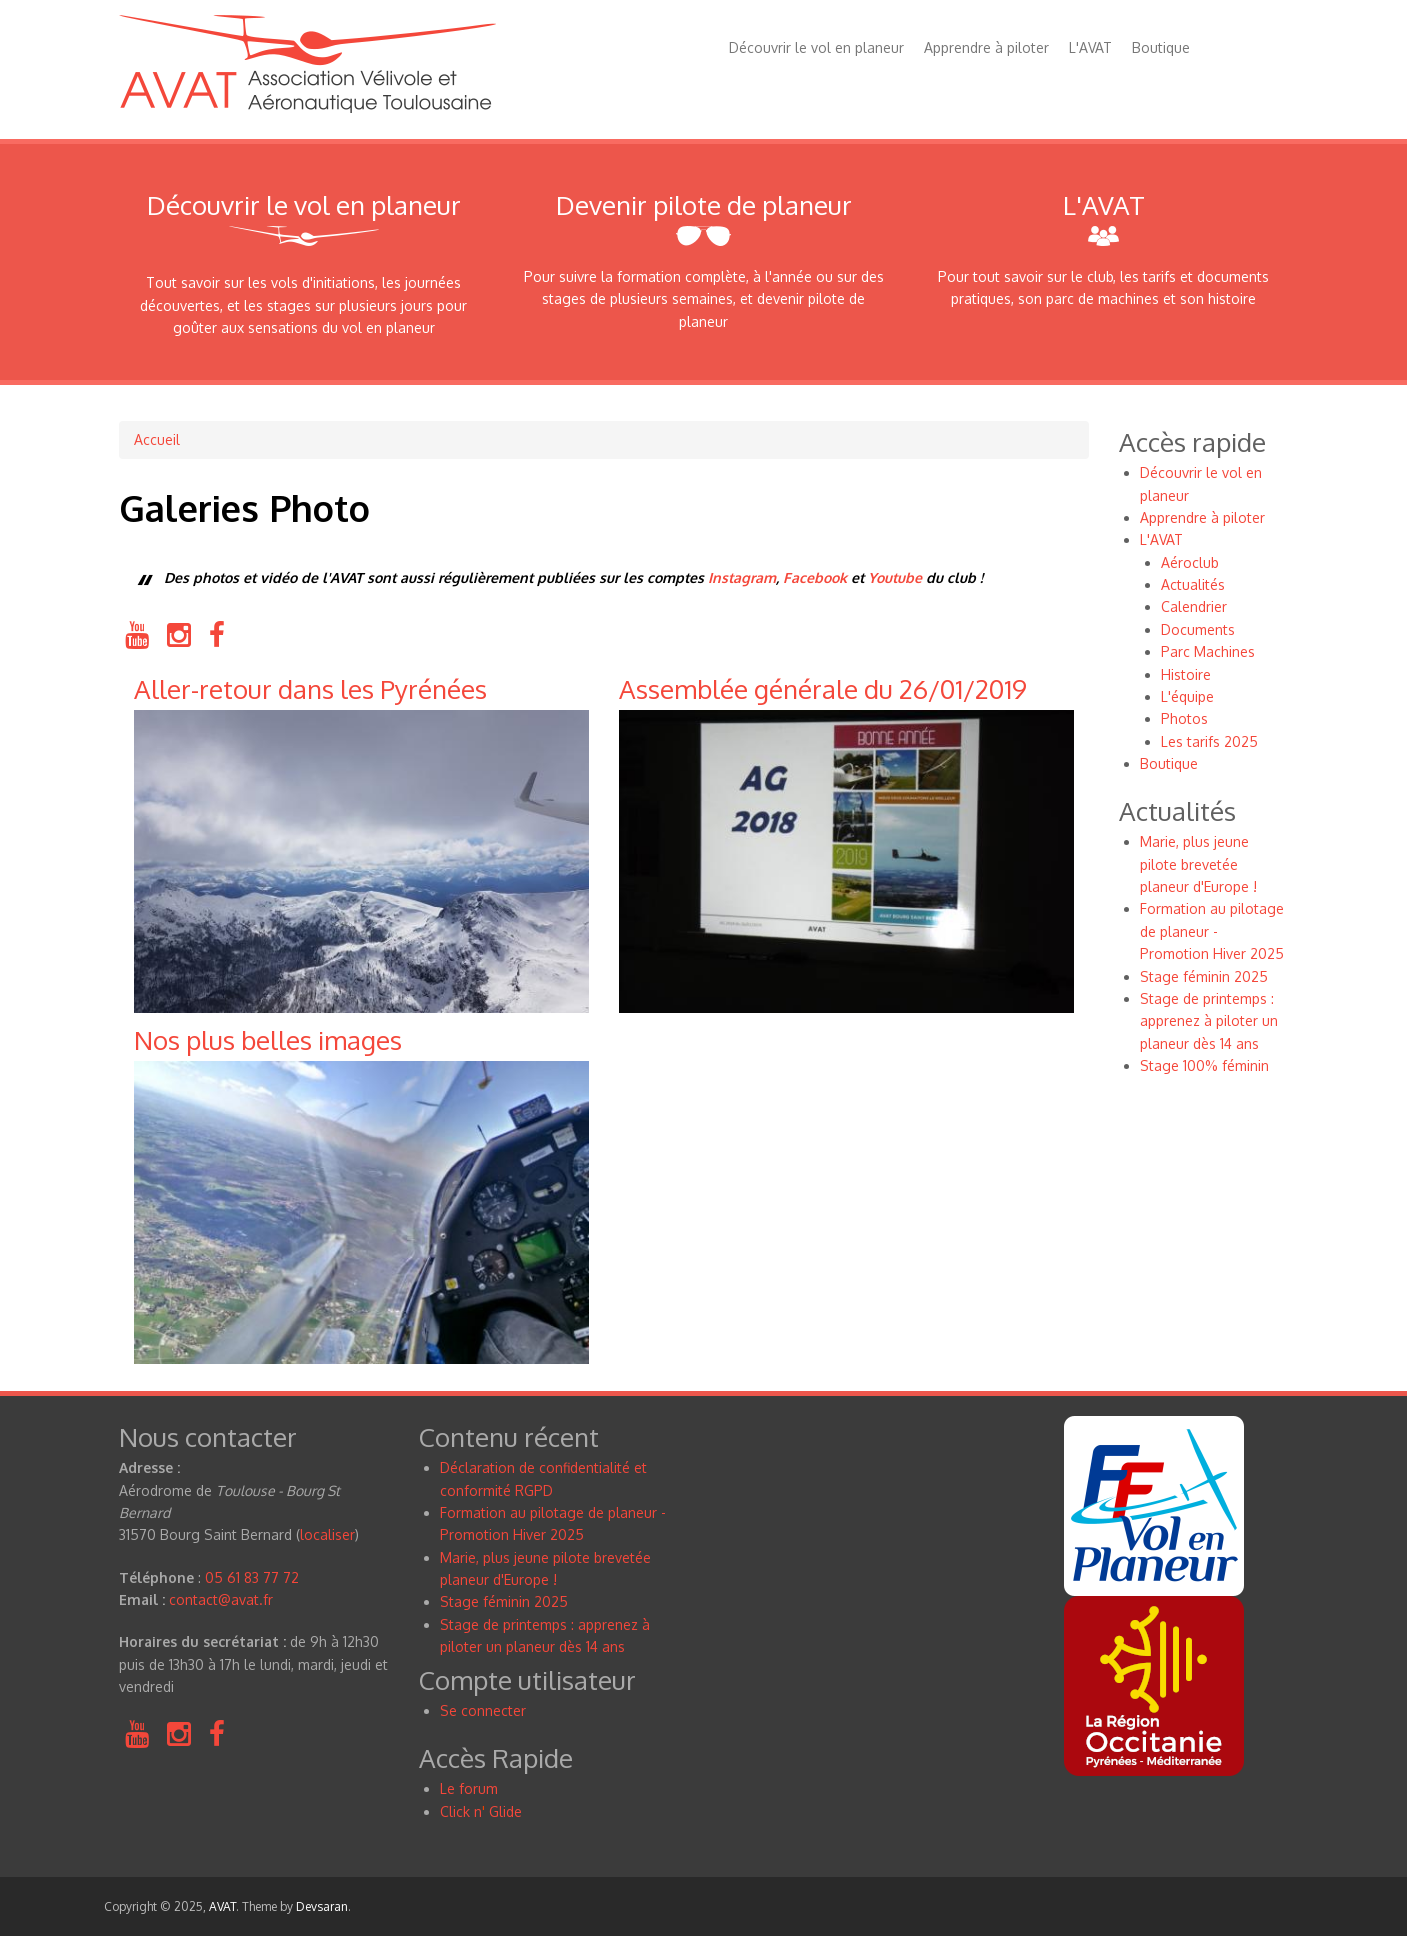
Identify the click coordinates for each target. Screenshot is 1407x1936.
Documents (1198, 629)
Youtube (895, 577)
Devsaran (322, 1906)
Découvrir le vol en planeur (816, 47)
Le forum (469, 1788)
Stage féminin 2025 (1204, 976)
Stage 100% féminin (1204, 1065)
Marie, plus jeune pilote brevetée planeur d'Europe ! (1198, 864)
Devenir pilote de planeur (704, 204)
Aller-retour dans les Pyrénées (310, 688)
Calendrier (1194, 606)
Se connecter (483, 1710)
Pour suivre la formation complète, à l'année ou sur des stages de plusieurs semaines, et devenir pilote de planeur (704, 299)
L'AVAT (1090, 47)
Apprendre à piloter (986, 47)
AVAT (222, 1906)
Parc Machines (1208, 651)
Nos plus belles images (268, 1039)
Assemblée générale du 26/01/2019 (823, 688)
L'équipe (1187, 696)
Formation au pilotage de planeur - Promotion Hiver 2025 (1212, 931)
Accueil (157, 439)
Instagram (742, 577)
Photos (1184, 718)
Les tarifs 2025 (1209, 741)
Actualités (1193, 584)
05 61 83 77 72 (252, 1577)
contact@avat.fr (221, 1599)
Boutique (1161, 47)
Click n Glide (481, 1811)
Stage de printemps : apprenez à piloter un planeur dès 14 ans (1209, 1021)
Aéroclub (1190, 562)
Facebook (815, 577)
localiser (327, 1534)
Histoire (1186, 674)
